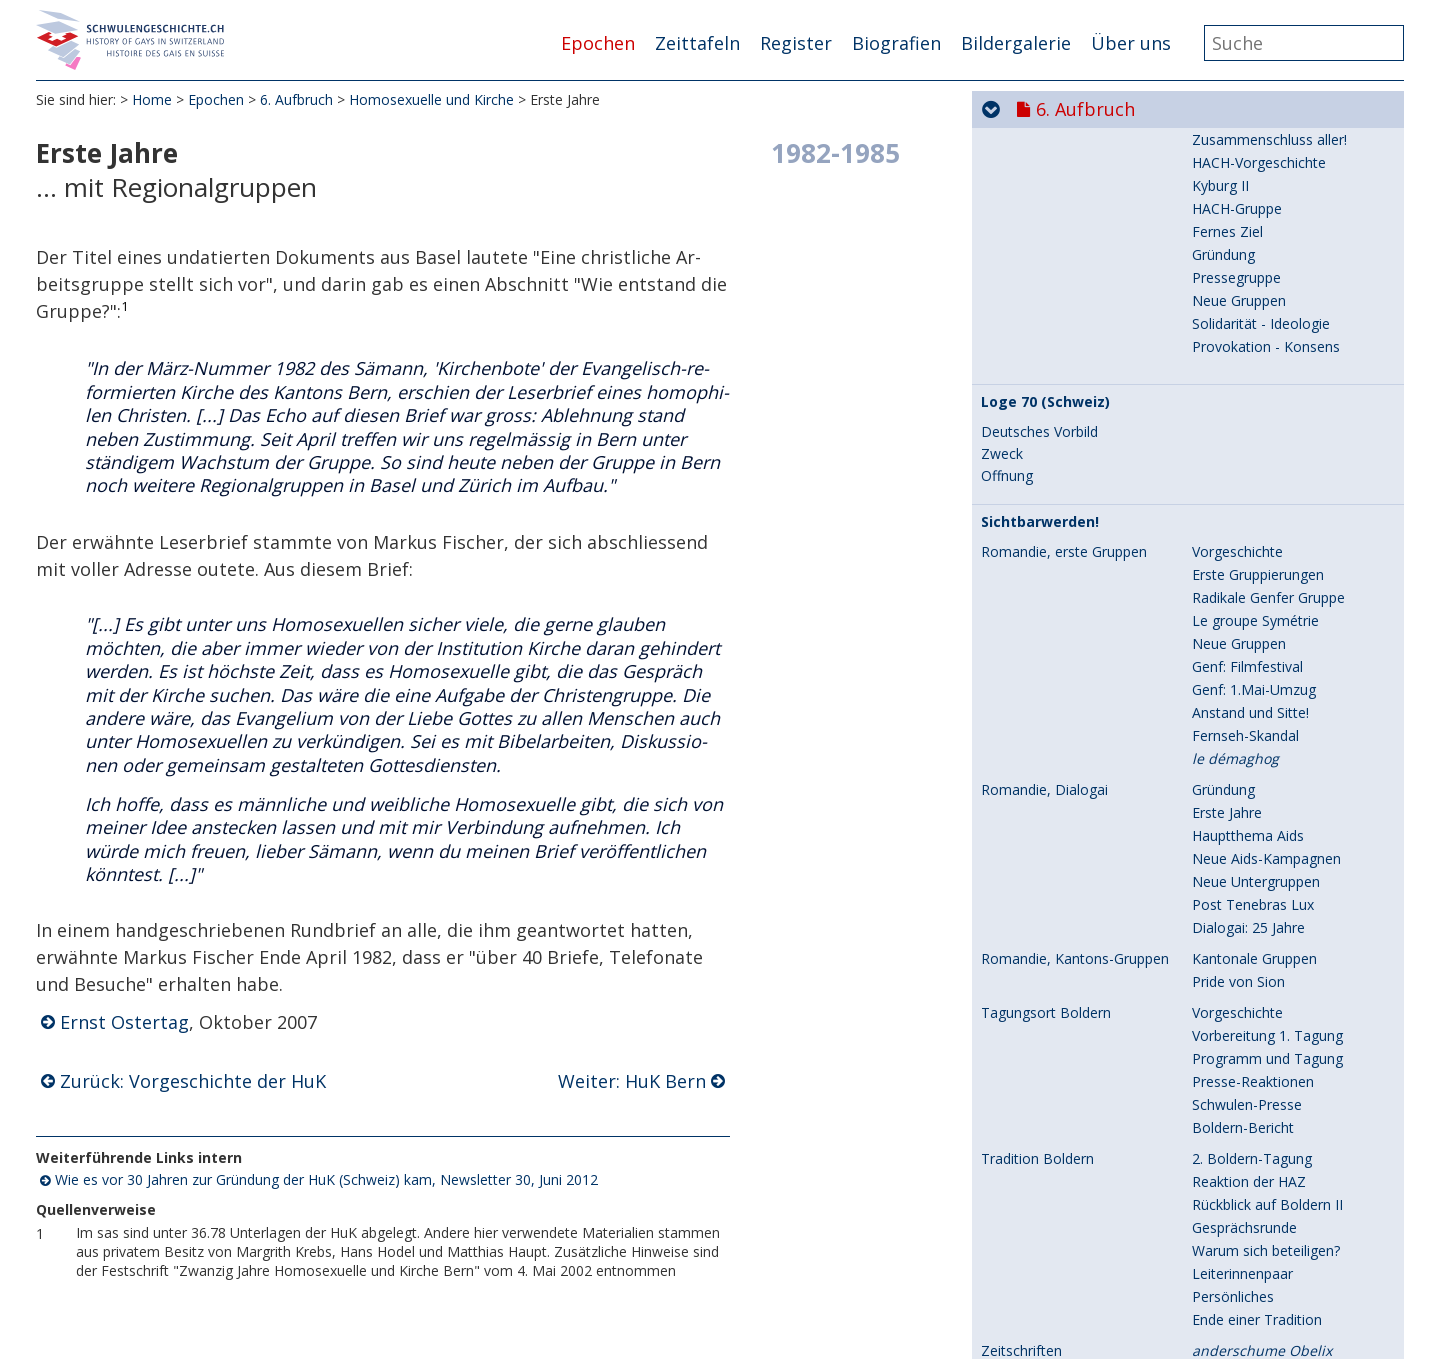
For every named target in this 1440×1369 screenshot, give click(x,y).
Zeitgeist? (1223, 1101)
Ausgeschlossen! (1245, 840)
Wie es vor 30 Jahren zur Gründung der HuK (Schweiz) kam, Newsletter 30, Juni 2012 (326, 1179)
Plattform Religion (1250, 1170)
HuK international (1248, 717)
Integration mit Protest (1266, 978)
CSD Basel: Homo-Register (1068, 158)
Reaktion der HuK (1248, 1055)
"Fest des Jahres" (1247, 395)
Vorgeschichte (1026, 503)
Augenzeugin (1233, 272)
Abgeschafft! (1232, 226)
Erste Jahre (1016, 649)
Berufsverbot (1234, 571)
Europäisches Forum (1258, 955)
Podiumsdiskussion (1254, 863)
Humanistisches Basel (1263, 318)
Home (152, 99)
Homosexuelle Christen (1267, 525)
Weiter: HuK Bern (632, 1081)
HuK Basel (1225, 694)
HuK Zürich (1227, 671)
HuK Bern (1223, 648)
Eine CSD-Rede (1240, 763)
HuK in (1261, 817)
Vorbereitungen (1241, 157)
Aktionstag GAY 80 (1252, 249)
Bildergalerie (1016, 43)
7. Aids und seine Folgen (1139, 1257)
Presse (1214, 295)
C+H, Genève (1234, 786)
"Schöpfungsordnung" (1263, 502)
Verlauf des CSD (1244, 372)
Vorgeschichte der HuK (1265, 617)
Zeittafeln (697, 43)
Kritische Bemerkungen (1267, 1124)
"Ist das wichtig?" (1247, 548)
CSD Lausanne (1028, 350)
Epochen (598, 43)
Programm (1227, 180)
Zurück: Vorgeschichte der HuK (193, 1081)
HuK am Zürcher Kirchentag (1281, 932)
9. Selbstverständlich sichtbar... (1170, 1337)
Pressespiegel (1236, 1001)
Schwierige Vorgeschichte (1274, 349)
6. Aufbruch (296, 99)
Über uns (1131, 43)
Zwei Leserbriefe (1246, 886)
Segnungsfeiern (1031, 1033)
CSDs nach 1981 (1034, 427)
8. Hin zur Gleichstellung (1140, 1297)
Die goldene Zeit (1034, 818)
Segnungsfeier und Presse (1276, 1032)
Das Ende (1223, 1147)
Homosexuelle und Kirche (431, 99)
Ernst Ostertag (124, 1022)
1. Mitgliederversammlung (1275, 740)
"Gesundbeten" (1241, 594)
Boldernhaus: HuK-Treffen (1276, 909)
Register (796, 43)
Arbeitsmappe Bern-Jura (1269, 1078)
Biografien (896, 43)
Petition (1217, 203)
